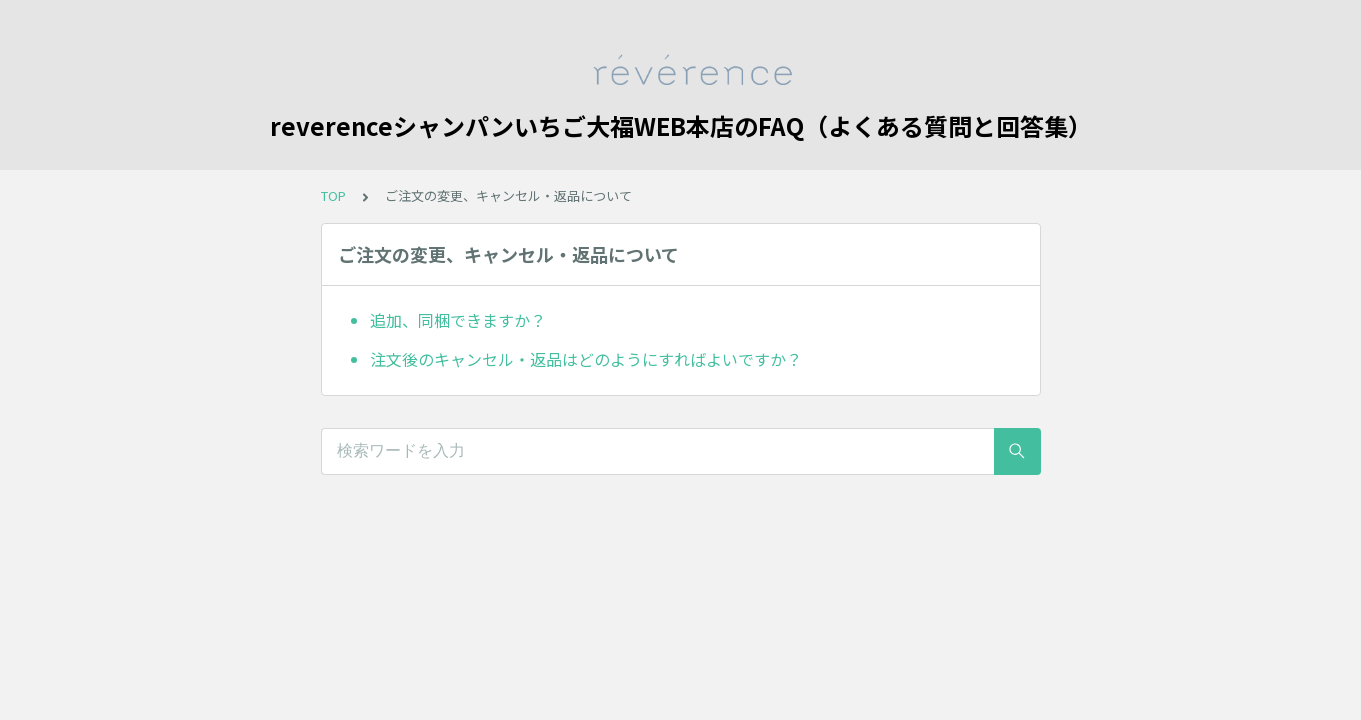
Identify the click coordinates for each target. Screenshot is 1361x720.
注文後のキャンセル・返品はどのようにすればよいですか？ (586, 359)
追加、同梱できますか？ (458, 320)
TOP (333, 195)
